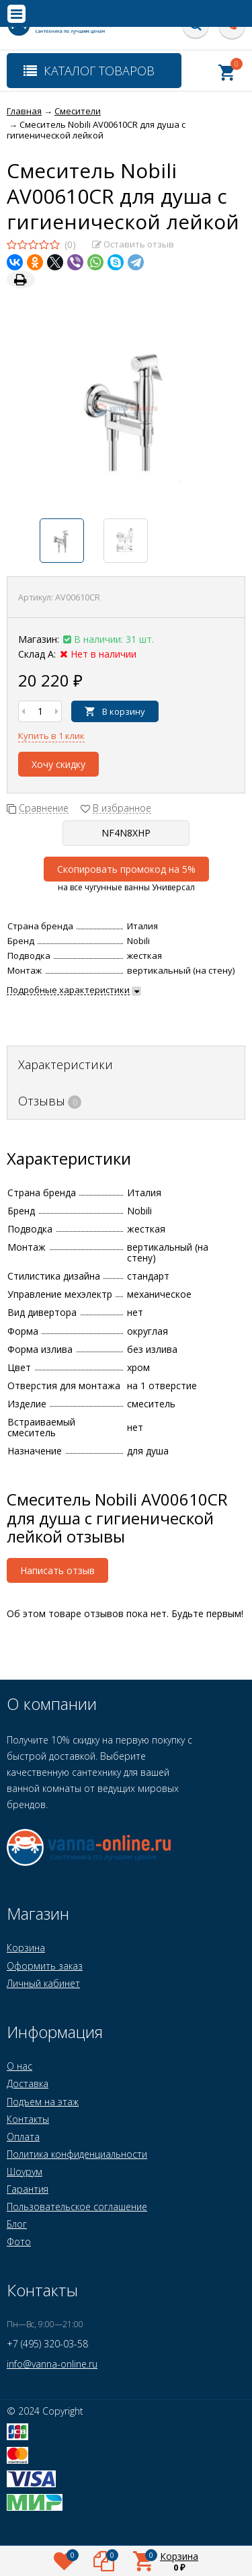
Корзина (26, 1947)
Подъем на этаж (43, 2101)
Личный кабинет (43, 1983)
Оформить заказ (45, 1965)
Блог (17, 2224)
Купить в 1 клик (51, 736)
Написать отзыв (57, 1570)
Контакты (28, 2119)
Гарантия (27, 2189)
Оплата (23, 2136)
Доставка (27, 2083)
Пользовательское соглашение (77, 2206)
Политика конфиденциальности (77, 2154)
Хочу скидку (58, 764)
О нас (19, 2066)
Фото (19, 2241)
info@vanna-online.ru (52, 2363)
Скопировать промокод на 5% (126, 869)
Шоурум (24, 2171)
